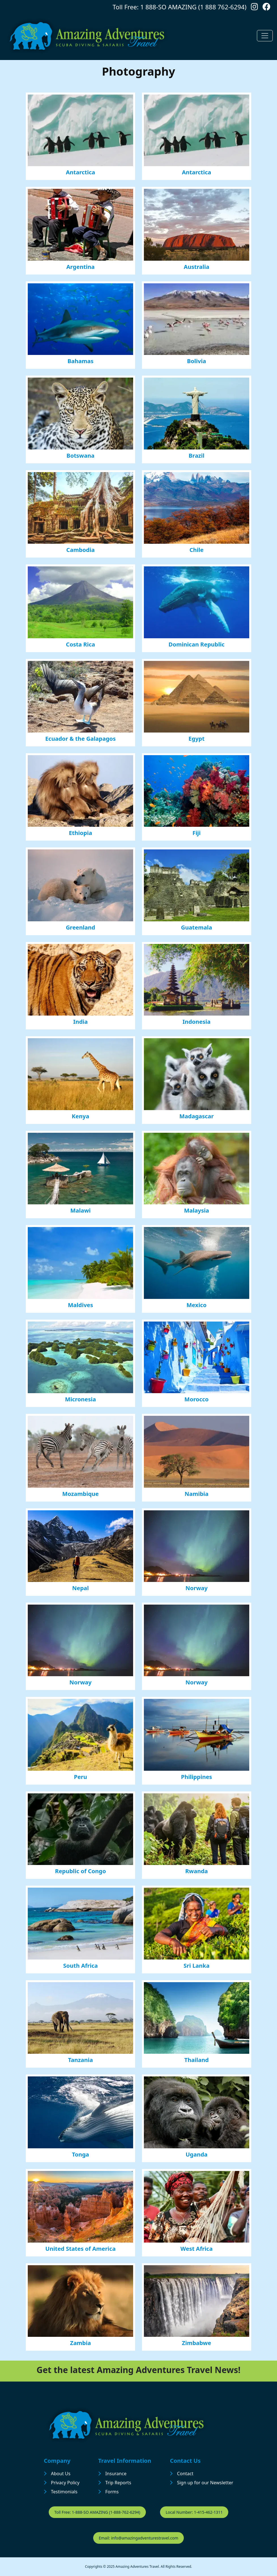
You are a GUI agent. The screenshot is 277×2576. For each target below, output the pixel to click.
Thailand (196, 2060)
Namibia (196, 1494)
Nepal (80, 1588)
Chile (196, 550)
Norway (197, 1588)
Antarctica (80, 172)
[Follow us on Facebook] (266, 8)
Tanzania (80, 2060)
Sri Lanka (197, 1965)
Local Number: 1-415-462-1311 (194, 2512)
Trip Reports (118, 2482)
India (80, 1021)
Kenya (80, 1116)
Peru (80, 1777)
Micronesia (80, 1399)
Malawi (80, 1210)
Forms (112, 2492)
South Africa (80, 1965)
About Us (61, 2473)
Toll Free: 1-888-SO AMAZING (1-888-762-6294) (97, 2512)
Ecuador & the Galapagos (80, 738)
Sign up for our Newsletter (205, 2482)
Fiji (196, 833)
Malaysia (196, 1210)
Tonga (80, 2154)
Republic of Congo (80, 1871)
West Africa (196, 2248)
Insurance (116, 2473)
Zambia (80, 2343)
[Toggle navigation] (265, 35)
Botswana (81, 455)
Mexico (196, 1305)
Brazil (196, 455)
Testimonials (64, 2492)
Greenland (80, 927)
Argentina (80, 267)
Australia (196, 267)
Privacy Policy (65, 2482)
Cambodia (80, 550)
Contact (185, 2473)
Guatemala (196, 927)
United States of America (80, 2248)
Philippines (196, 1777)
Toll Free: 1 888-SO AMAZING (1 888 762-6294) (179, 7)
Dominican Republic (197, 644)
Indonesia (196, 1021)
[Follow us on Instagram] (254, 8)
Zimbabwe (196, 2343)
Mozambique (80, 1494)
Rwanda (196, 1871)
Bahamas (80, 361)
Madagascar (196, 1116)
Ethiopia (80, 833)
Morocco (196, 1399)
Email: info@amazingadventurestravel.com (138, 2538)
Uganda (196, 2154)
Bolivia (196, 361)
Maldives (80, 1305)
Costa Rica (80, 644)
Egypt (197, 738)
